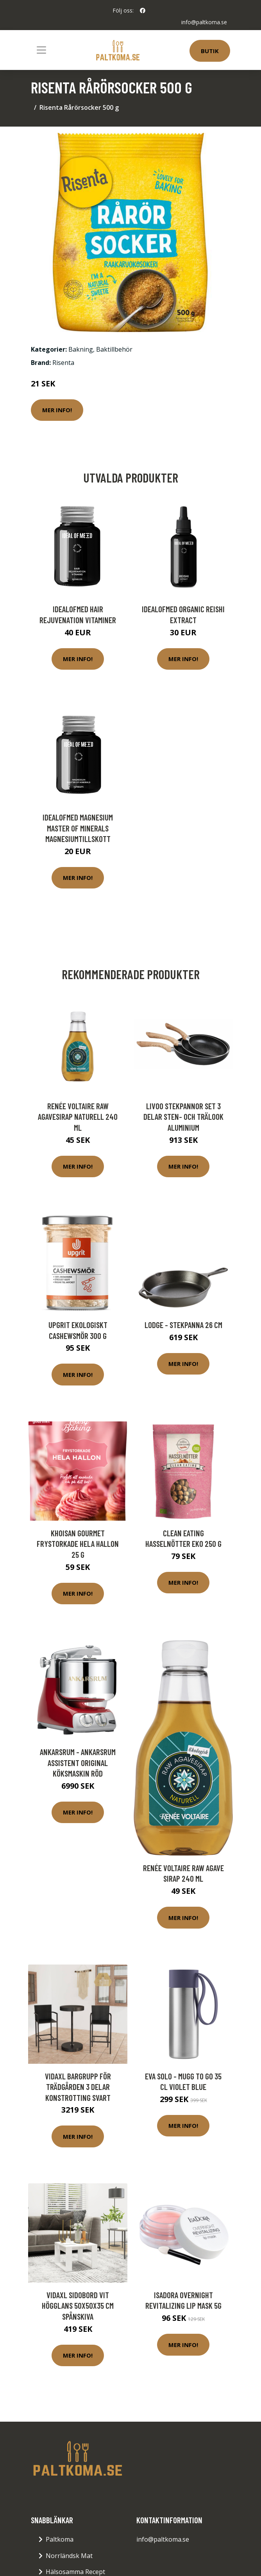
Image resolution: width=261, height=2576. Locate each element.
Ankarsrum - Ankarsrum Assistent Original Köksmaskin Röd (78, 1762)
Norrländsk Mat (69, 2555)
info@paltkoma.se (204, 22)
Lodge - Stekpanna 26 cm (183, 1325)
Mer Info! (57, 410)
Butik (210, 51)
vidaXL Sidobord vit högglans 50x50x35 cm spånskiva (78, 2305)
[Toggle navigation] (41, 50)
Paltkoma (59, 2539)
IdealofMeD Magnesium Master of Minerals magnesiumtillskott (78, 828)
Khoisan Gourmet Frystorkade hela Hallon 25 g (78, 1543)
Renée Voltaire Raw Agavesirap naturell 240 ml (78, 1116)
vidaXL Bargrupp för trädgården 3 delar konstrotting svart (78, 2086)
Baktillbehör (114, 349)
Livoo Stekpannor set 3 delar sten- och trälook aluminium (183, 1116)
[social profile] (142, 10)
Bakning (80, 349)
